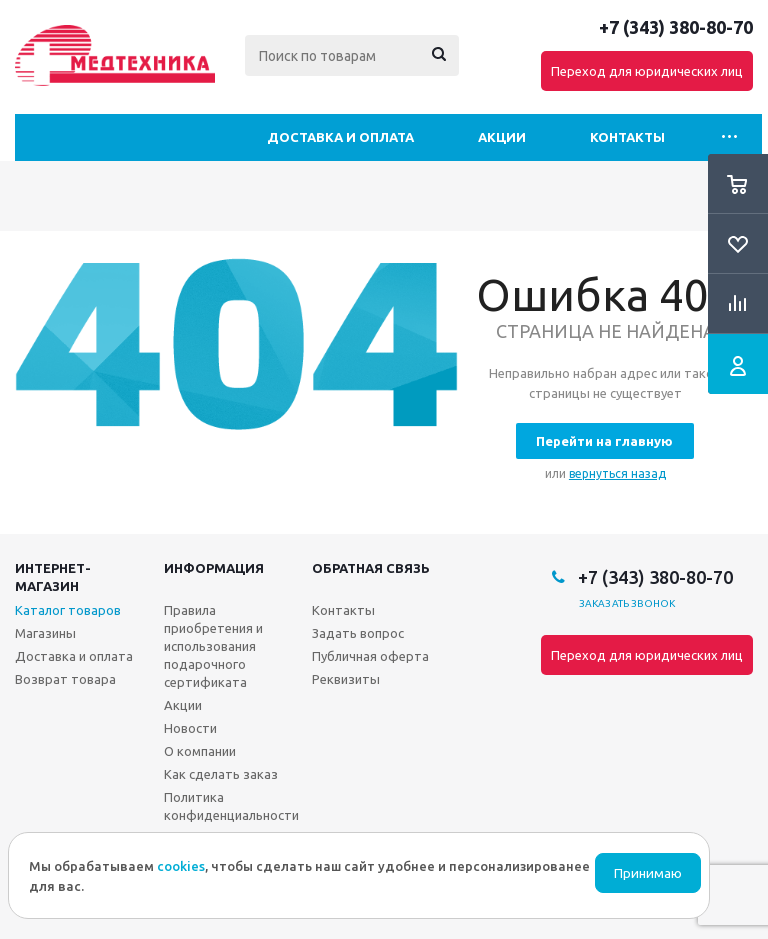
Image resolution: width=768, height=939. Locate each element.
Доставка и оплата (340, 137)
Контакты (627, 137)
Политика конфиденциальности (231, 806)
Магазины (45, 633)
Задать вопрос (358, 633)
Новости (190, 728)
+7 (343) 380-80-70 (676, 27)
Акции (502, 137)
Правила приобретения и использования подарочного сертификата (213, 646)
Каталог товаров (68, 610)
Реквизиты (346, 679)
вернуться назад (617, 473)
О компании (200, 751)
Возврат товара (65, 679)
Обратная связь (371, 568)
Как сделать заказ (221, 774)
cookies (181, 866)
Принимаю (648, 873)
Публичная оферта (370, 656)
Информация (214, 568)
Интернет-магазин (53, 577)
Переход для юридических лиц (647, 71)
